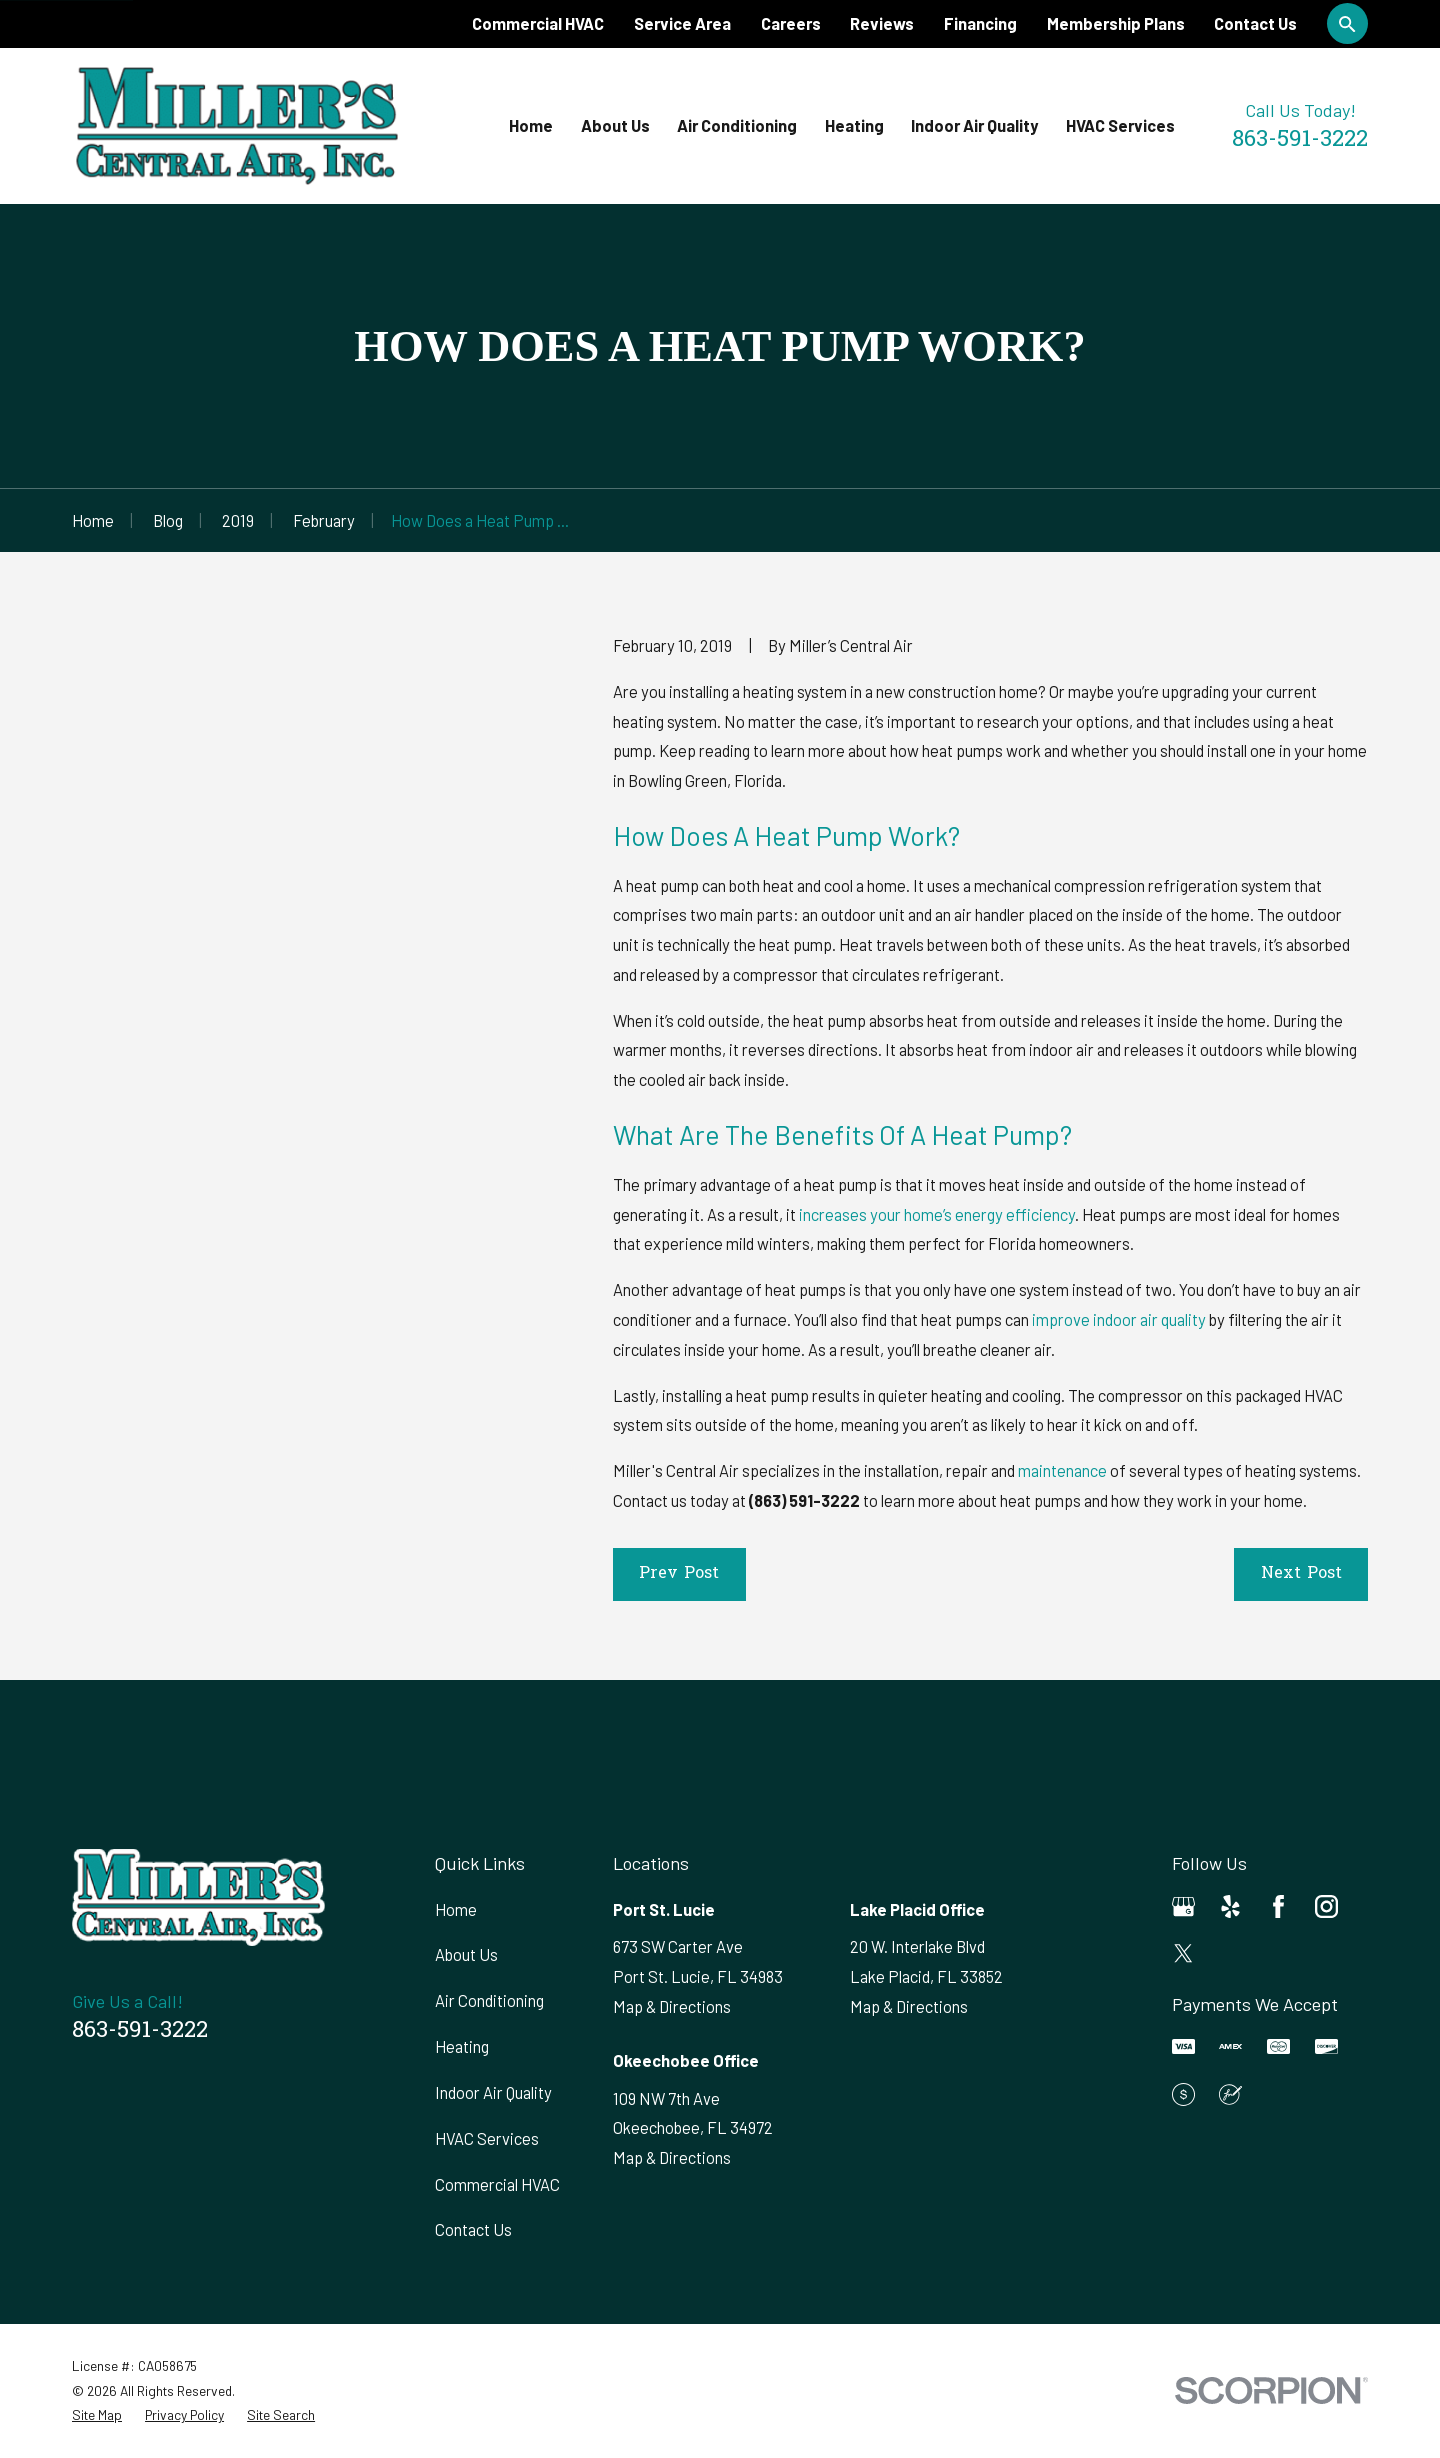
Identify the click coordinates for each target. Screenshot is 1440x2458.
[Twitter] (1183, 1953)
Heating (462, 2046)
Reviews (882, 23)
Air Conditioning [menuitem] (737, 125)
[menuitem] (97, 2415)
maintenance (1062, 1470)
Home (456, 1909)
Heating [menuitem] (854, 125)
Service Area (682, 23)
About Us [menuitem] (615, 125)
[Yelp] (1230, 1906)
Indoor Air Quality (493, 2092)
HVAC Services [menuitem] (1120, 125)
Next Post (1301, 1574)
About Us (466, 1954)
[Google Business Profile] (1183, 1906)
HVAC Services (487, 2138)
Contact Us (1255, 23)
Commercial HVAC (538, 23)
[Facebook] (1278, 1906)
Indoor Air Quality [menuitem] (974, 125)
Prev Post (679, 1574)
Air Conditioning (489, 2000)
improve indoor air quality (1119, 1319)
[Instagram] (1326, 1906)
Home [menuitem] (531, 125)
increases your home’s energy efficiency (937, 1214)
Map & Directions (672, 2006)
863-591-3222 (1300, 140)
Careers (791, 23)
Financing (980, 23)
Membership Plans (1116, 23)
